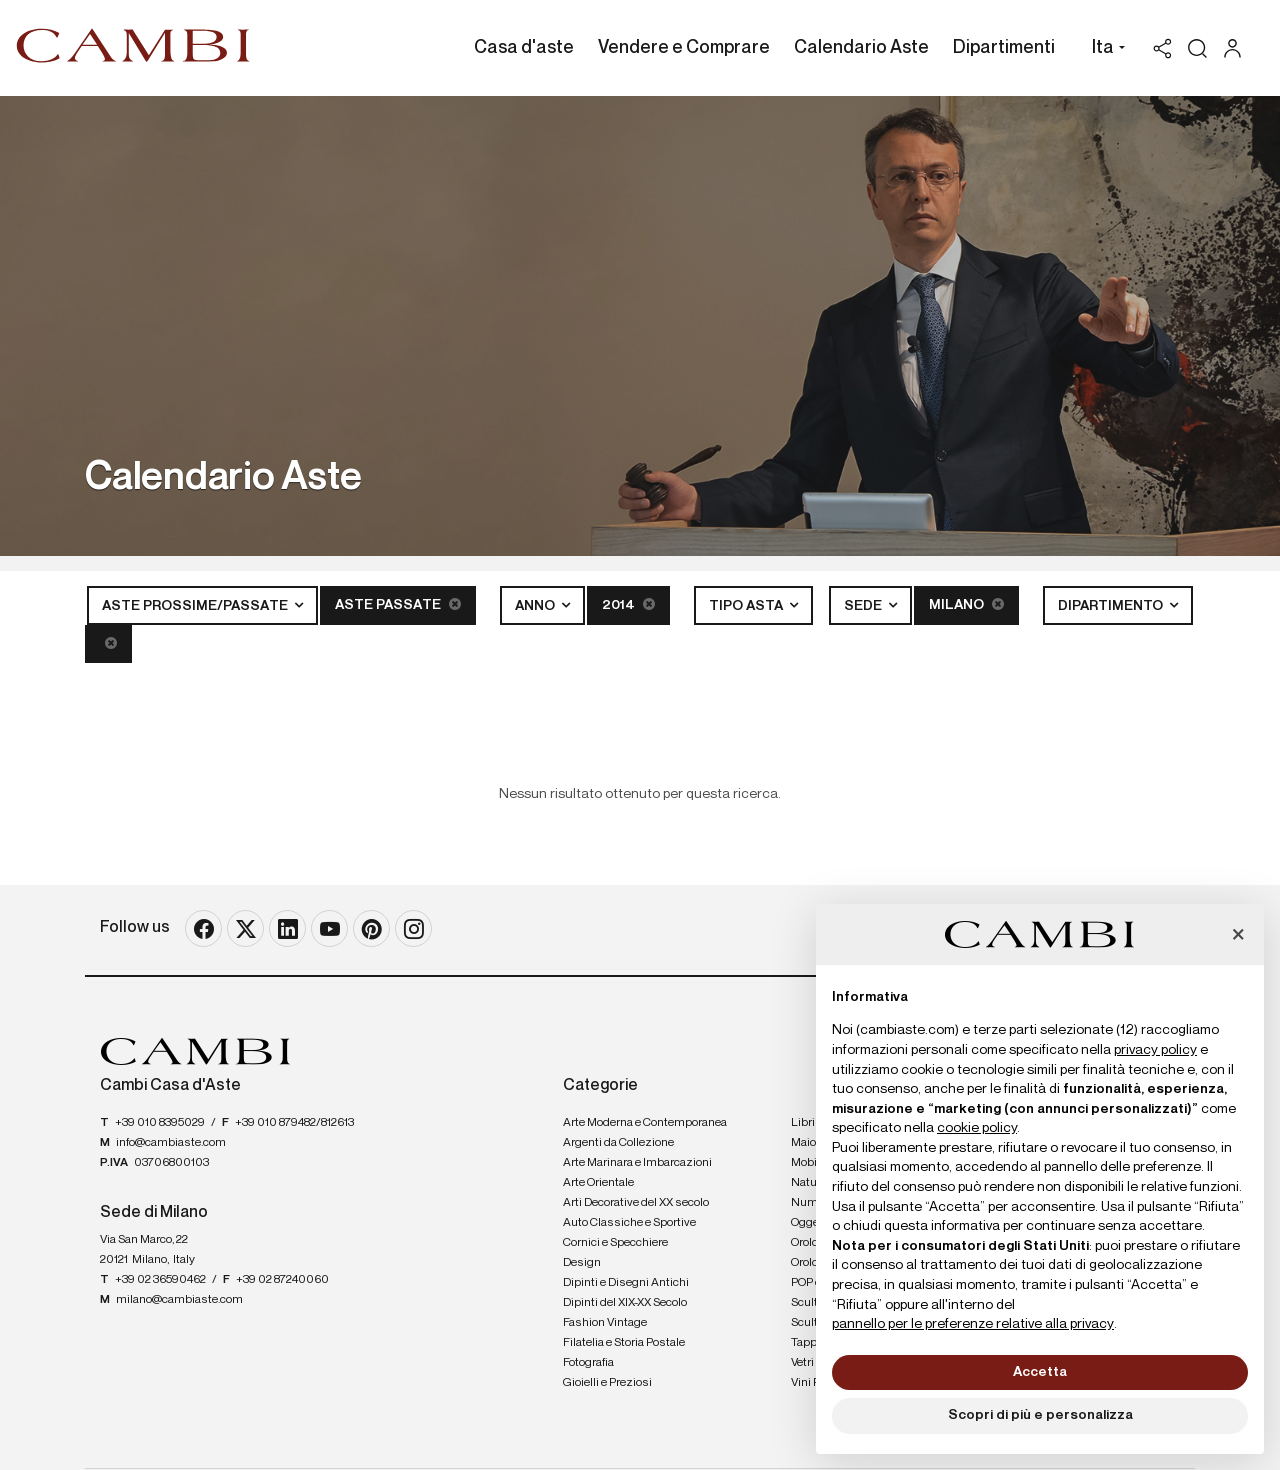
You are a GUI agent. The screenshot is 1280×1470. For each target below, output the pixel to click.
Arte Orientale (598, 1183)
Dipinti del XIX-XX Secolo (625, 1303)
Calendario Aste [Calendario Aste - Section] (861, 48)
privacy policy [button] (1155, 1050)
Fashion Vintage (605, 1323)
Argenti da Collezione (618, 1143)
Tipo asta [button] (747, 606)
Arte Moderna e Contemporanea (645, 1123)
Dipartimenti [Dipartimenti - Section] (1004, 48)
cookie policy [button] (977, 1128)
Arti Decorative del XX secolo (636, 1203)
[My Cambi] (1237, 48)
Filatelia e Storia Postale (624, 1343)
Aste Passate (398, 604)
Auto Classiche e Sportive (629, 1223)
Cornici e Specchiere (615, 1243)
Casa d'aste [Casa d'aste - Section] (524, 48)
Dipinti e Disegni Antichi (626, 1283)
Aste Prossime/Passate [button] (196, 606)
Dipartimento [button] (1112, 606)
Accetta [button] (1040, 1372)
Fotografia (588, 1363)
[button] (1103, 50)
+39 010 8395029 (160, 1123)
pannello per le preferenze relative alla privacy (973, 1324)
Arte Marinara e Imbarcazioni (637, 1163)
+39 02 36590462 (160, 1280)
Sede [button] (864, 606)
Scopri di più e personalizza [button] (1040, 1415)
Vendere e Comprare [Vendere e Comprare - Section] (684, 48)
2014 (628, 604)
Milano (966, 604)
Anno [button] (536, 606)
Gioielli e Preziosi (607, 1383)
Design (582, 1263)
